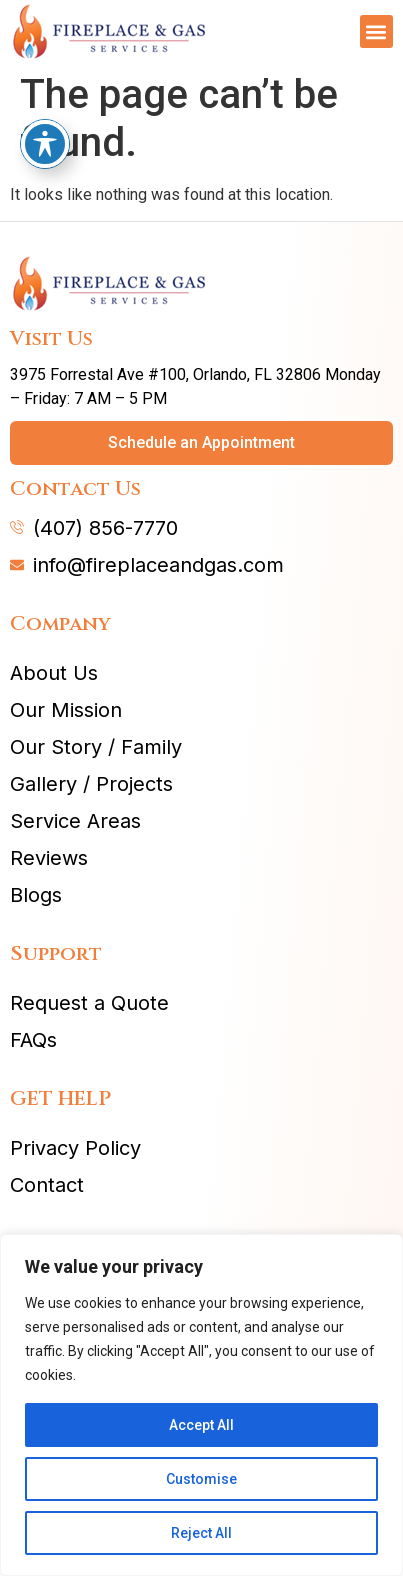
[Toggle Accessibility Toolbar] (45, 117)
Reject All (201, 1533)
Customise (201, 1479)
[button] (376, 31)
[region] (201, 1405)
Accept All (201, 1425)
